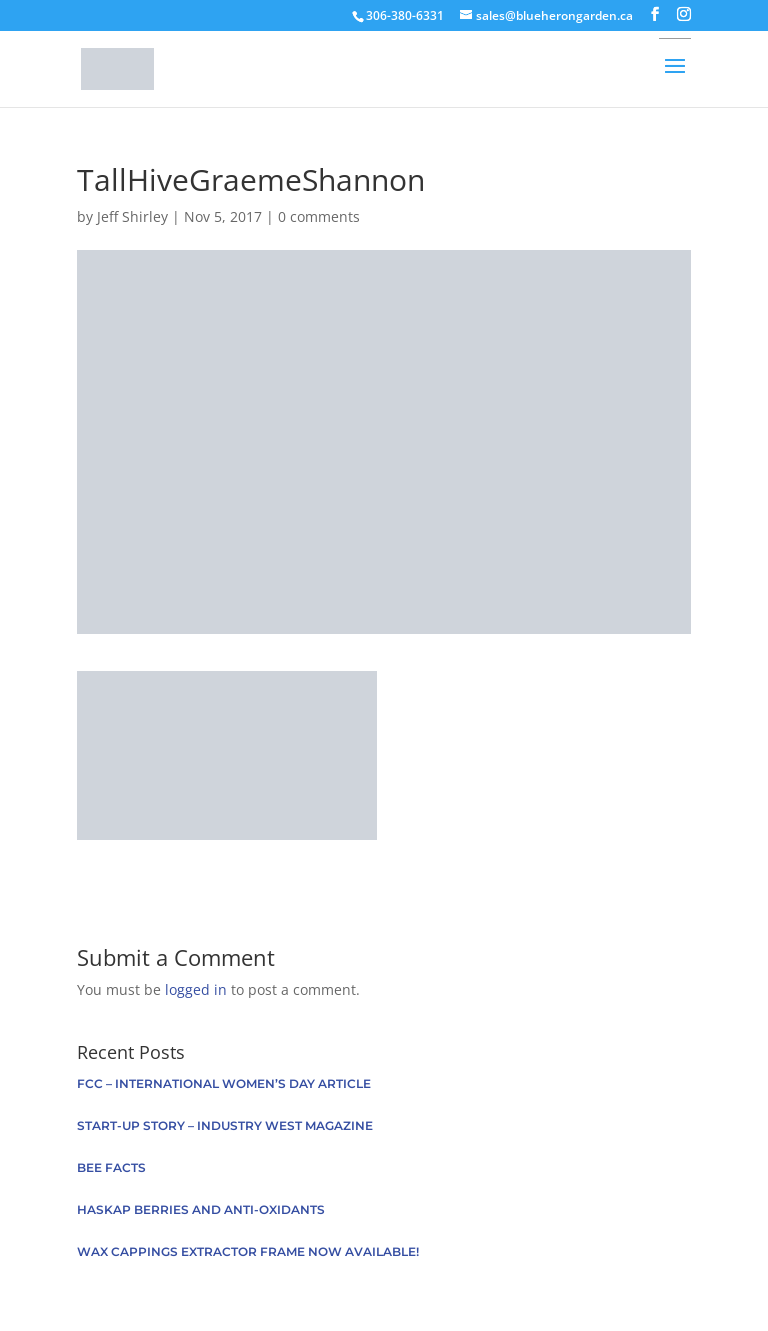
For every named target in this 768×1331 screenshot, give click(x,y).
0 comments (319, 216)
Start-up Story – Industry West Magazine (225, 1125)
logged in (196, 989)
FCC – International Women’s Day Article (224, 1083)
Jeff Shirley (132, 216)
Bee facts (111, 1167)
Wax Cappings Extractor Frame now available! (248, 1251)
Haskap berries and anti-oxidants (201, 1209)
